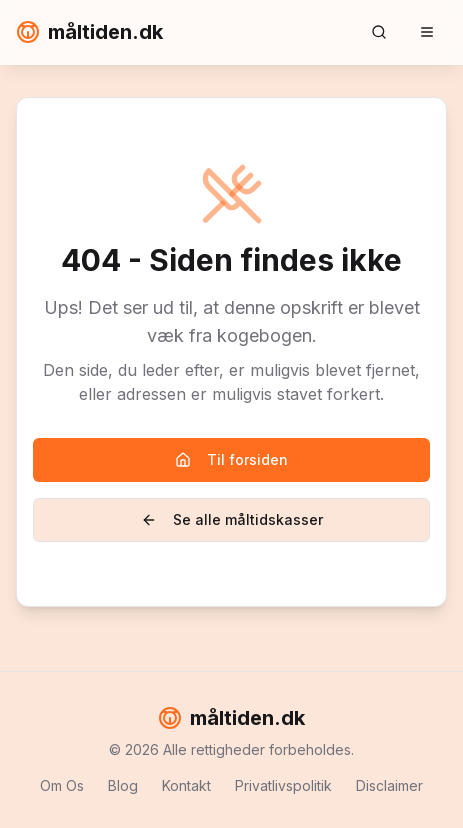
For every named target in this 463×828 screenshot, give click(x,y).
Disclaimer (389, 785)
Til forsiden (231, 459)
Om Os (62, 785)
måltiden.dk (89, 32)
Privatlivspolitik (283, 785)
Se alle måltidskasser (232, 519)
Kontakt (186, 785)
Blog (123, 785)
